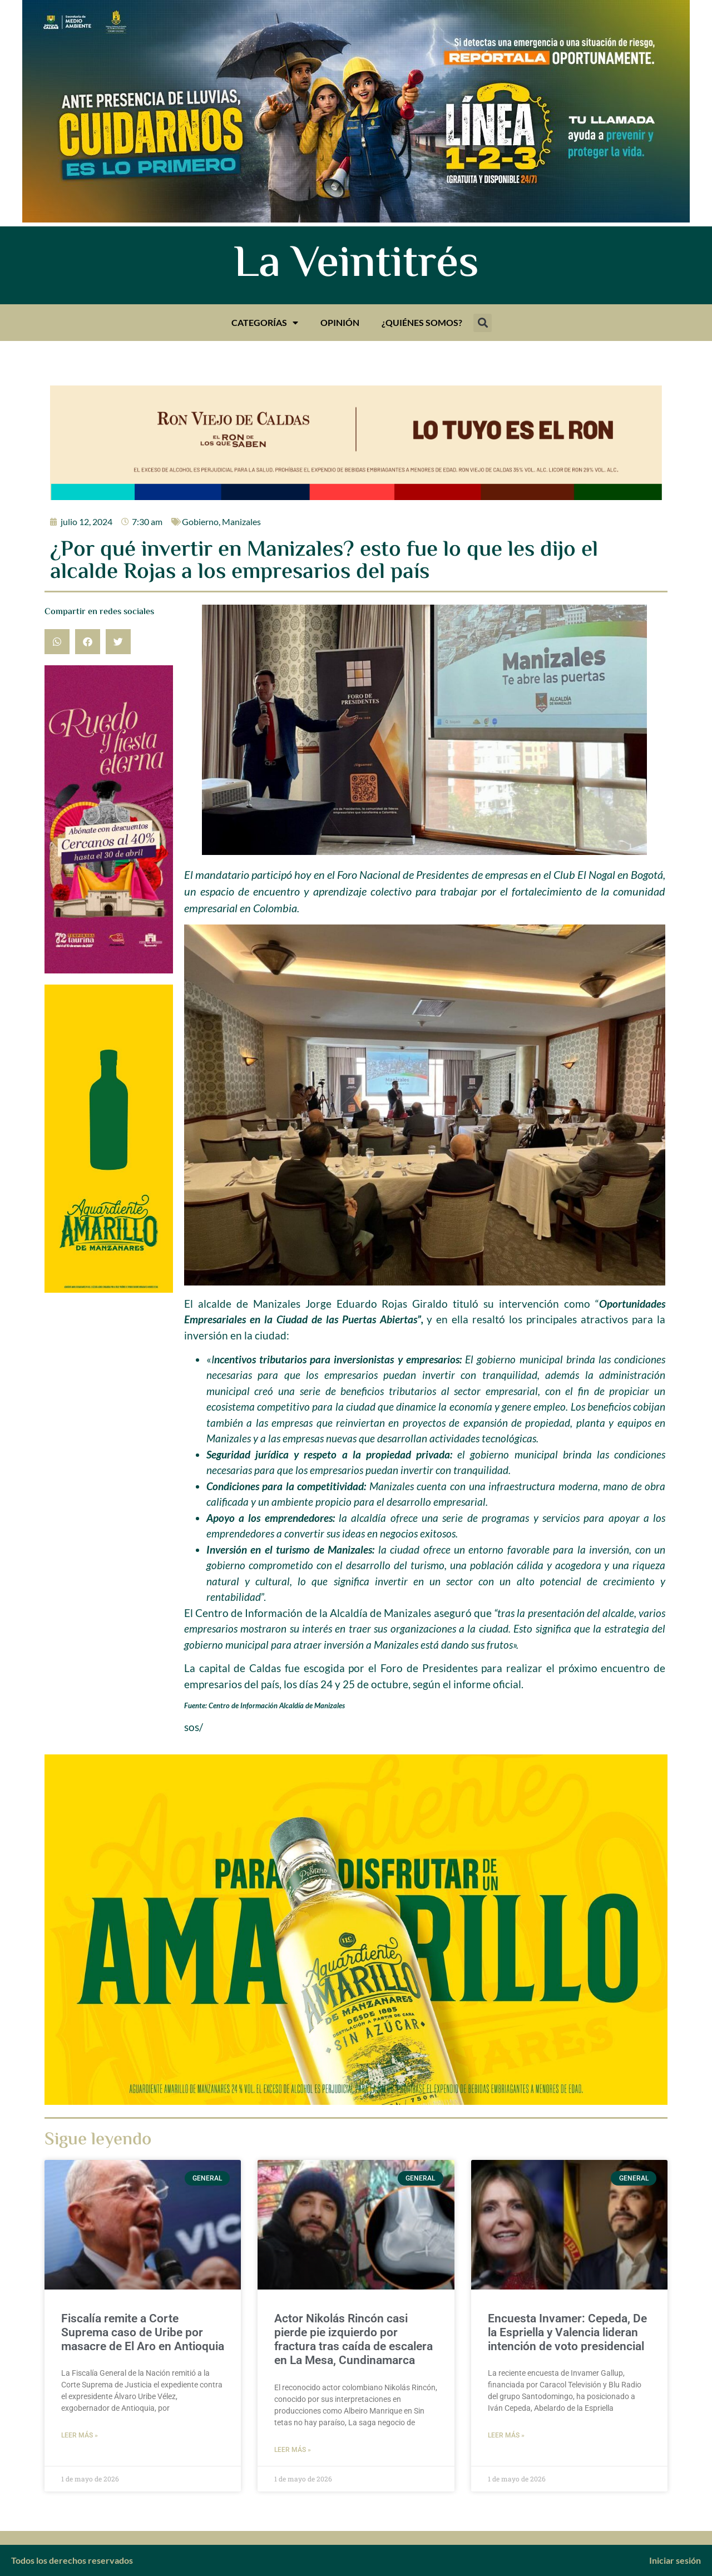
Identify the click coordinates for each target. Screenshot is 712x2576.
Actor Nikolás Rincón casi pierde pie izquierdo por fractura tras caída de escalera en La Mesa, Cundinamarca (353, 2339)
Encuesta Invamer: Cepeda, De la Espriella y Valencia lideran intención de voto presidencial (567, 2332)
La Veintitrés (356, 265)
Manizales (241, 521)
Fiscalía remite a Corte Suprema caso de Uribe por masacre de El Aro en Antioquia (142, 2332)
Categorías (264, 323)
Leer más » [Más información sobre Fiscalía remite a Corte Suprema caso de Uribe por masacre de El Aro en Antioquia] (79, 2435)
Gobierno (200, 521)
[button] (482, 323)
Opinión (339, 322)
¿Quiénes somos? (422, 322)
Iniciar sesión (675, 2560)
